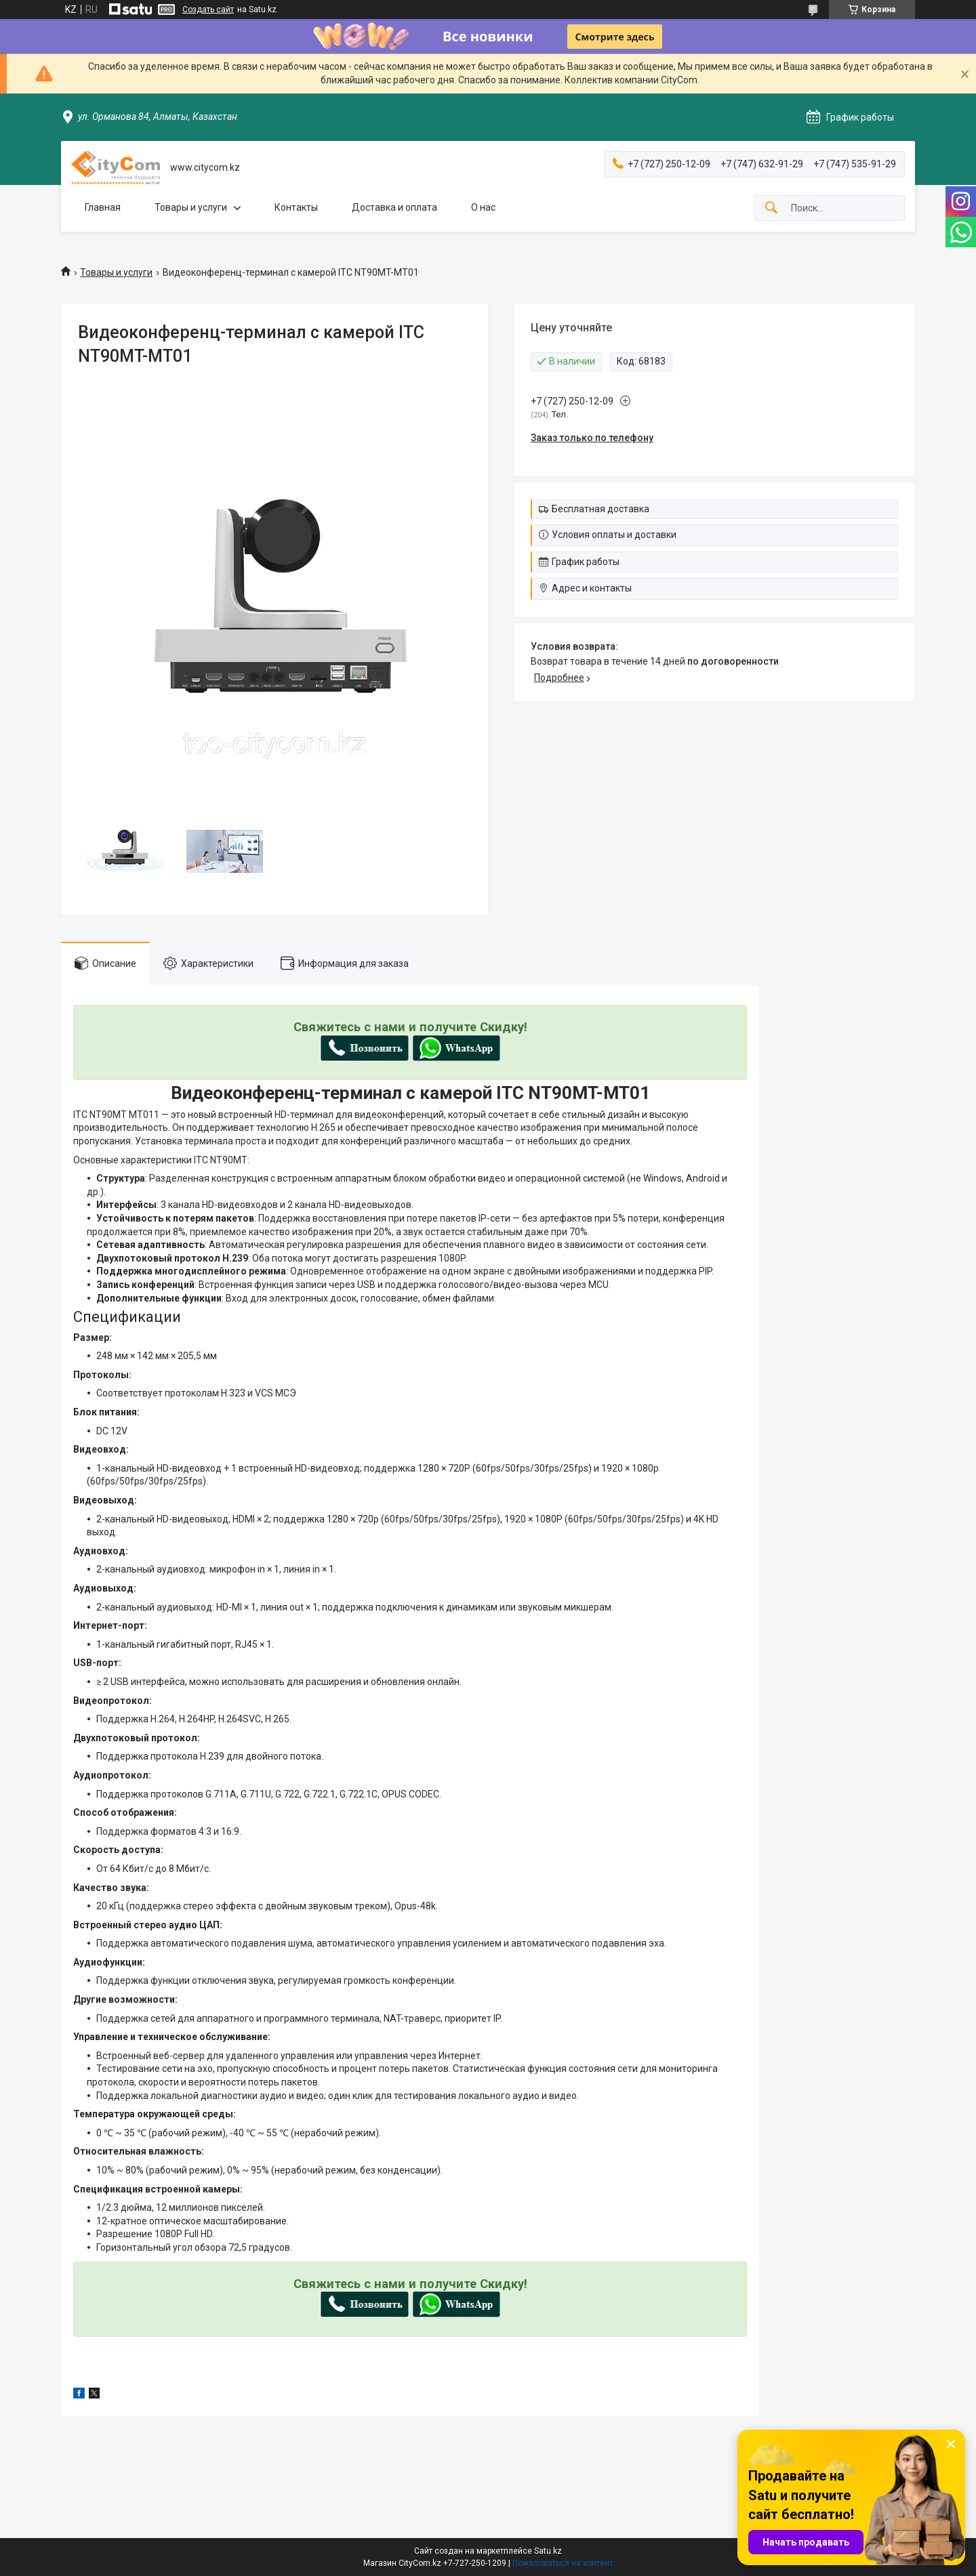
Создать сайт (208, 9)
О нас (483, 207)
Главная (103, 207)
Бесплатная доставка (600, 508)
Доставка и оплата (394, 207)
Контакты (296, 207)
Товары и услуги (191, 207)
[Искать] (771, 208)
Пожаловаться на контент (562, 2563)
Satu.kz (548, 2551)
